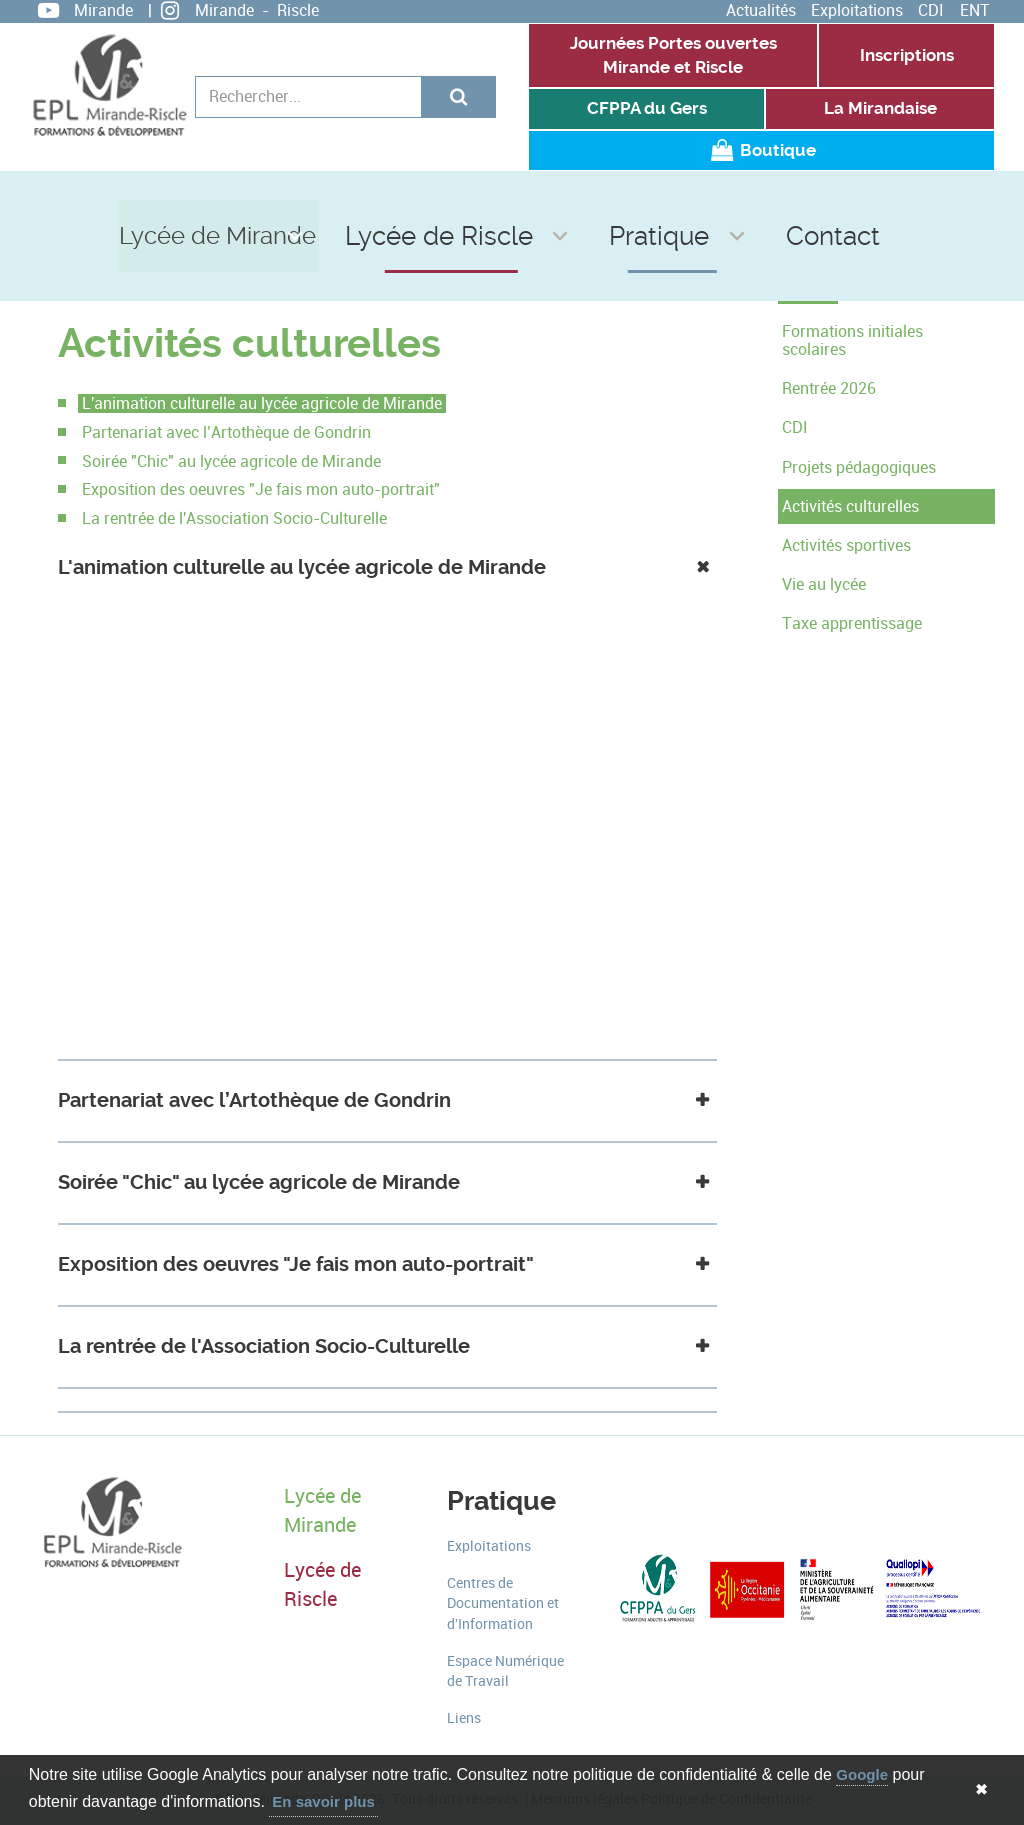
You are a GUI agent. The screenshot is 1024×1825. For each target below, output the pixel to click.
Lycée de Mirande (287, 198)
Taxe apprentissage (852, 623)
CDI (931, 10)
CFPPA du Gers (647, 108)
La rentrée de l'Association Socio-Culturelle (234, 518)
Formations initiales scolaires (852, 340)
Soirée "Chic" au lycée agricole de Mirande (231, 461)
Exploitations (857, 10)
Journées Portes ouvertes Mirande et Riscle (673, 55)
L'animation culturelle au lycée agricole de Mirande (262, 403)
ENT (975, 10)
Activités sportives (846, 545)
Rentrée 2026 (829, 388)
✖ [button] (981, 1789)
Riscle (298, 10)
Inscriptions (907, 55)
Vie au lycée (824, 584)
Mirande (103, 10)
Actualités (761, 10)
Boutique (761, 150)
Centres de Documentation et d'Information (503, 1604)
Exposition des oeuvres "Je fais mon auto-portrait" (261, 489)
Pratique (653, 198)
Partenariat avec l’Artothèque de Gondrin (226, 432)
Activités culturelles (850, 506)
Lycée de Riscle (490, 198)
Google (862, 1774)
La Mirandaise (880, 108)
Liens (464, 1718)
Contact (781, 198)
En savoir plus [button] (323, 1801)
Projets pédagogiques (859, 467)
